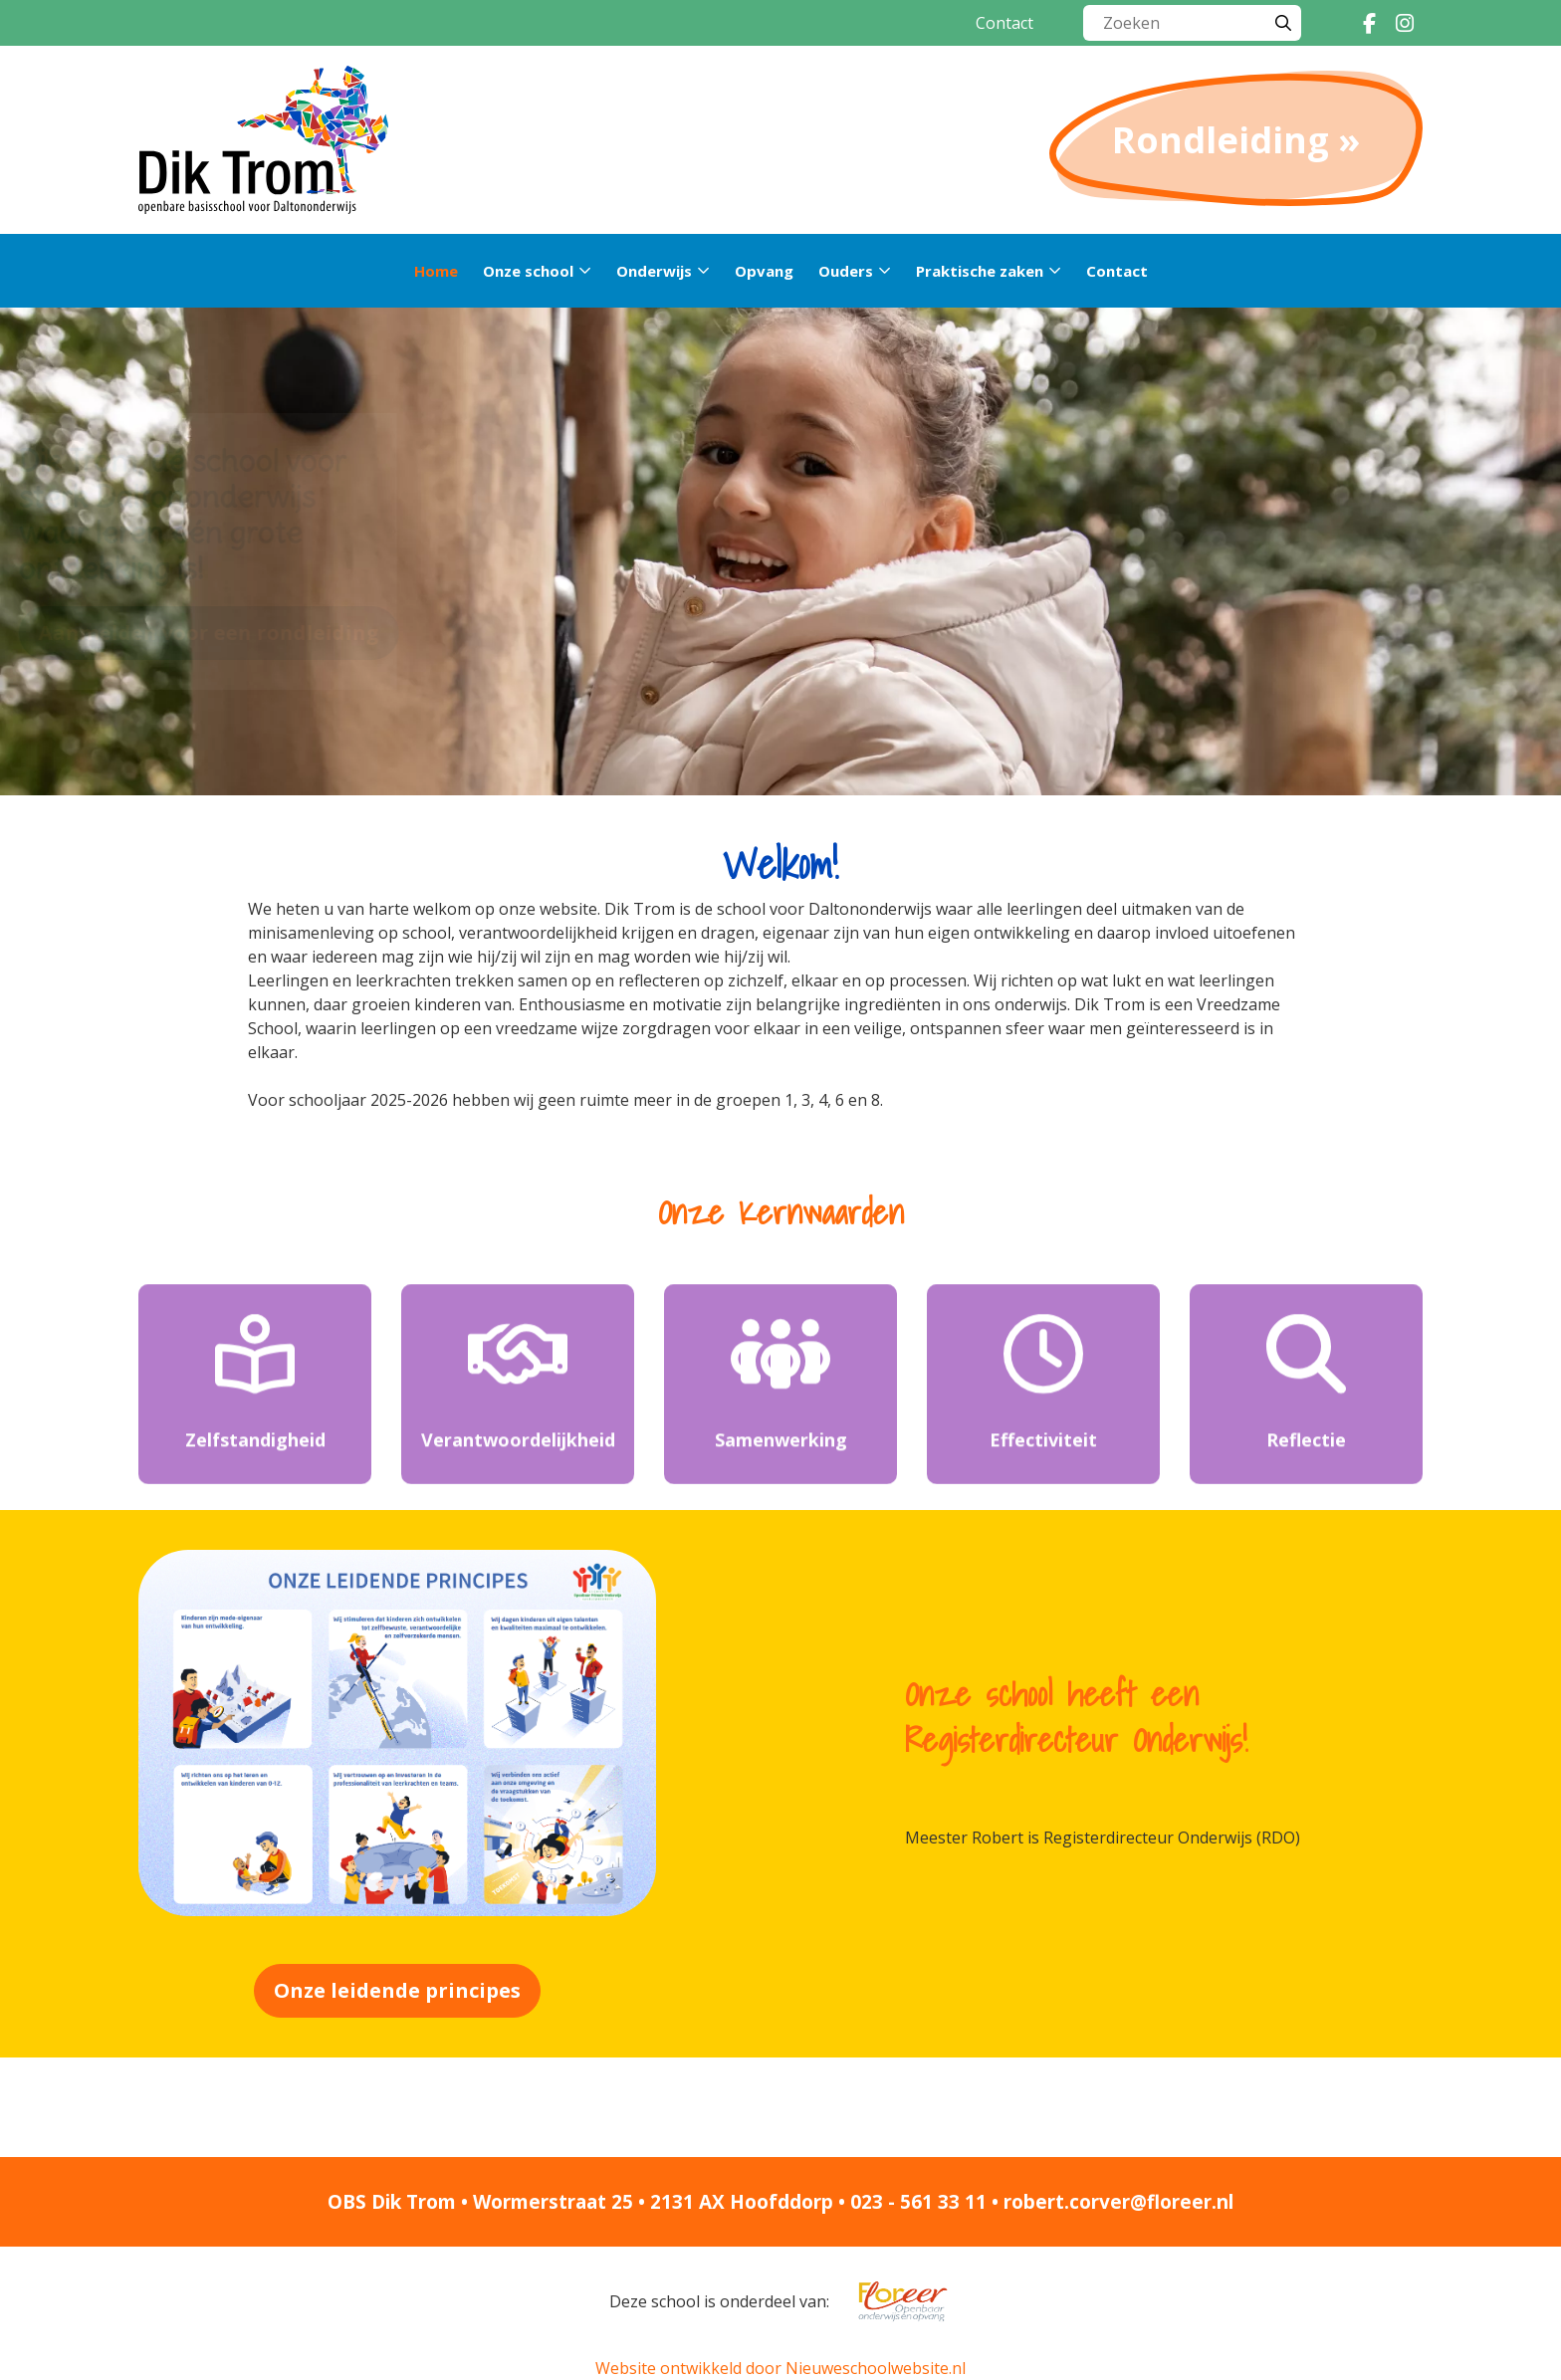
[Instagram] (1405, 23)
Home (436, 271)
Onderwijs (654, 271)
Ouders (845, 271)
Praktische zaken (979, 271)
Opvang (764, 271)
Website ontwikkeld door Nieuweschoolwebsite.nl (780, 2368)
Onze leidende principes (397, 1990)
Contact (1004, 23)
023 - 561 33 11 (918, 2202)
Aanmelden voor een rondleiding (361, 632)
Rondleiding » (1236, 139)
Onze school (528, 271)
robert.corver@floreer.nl (1118, 2202)
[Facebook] (1369, 23)
